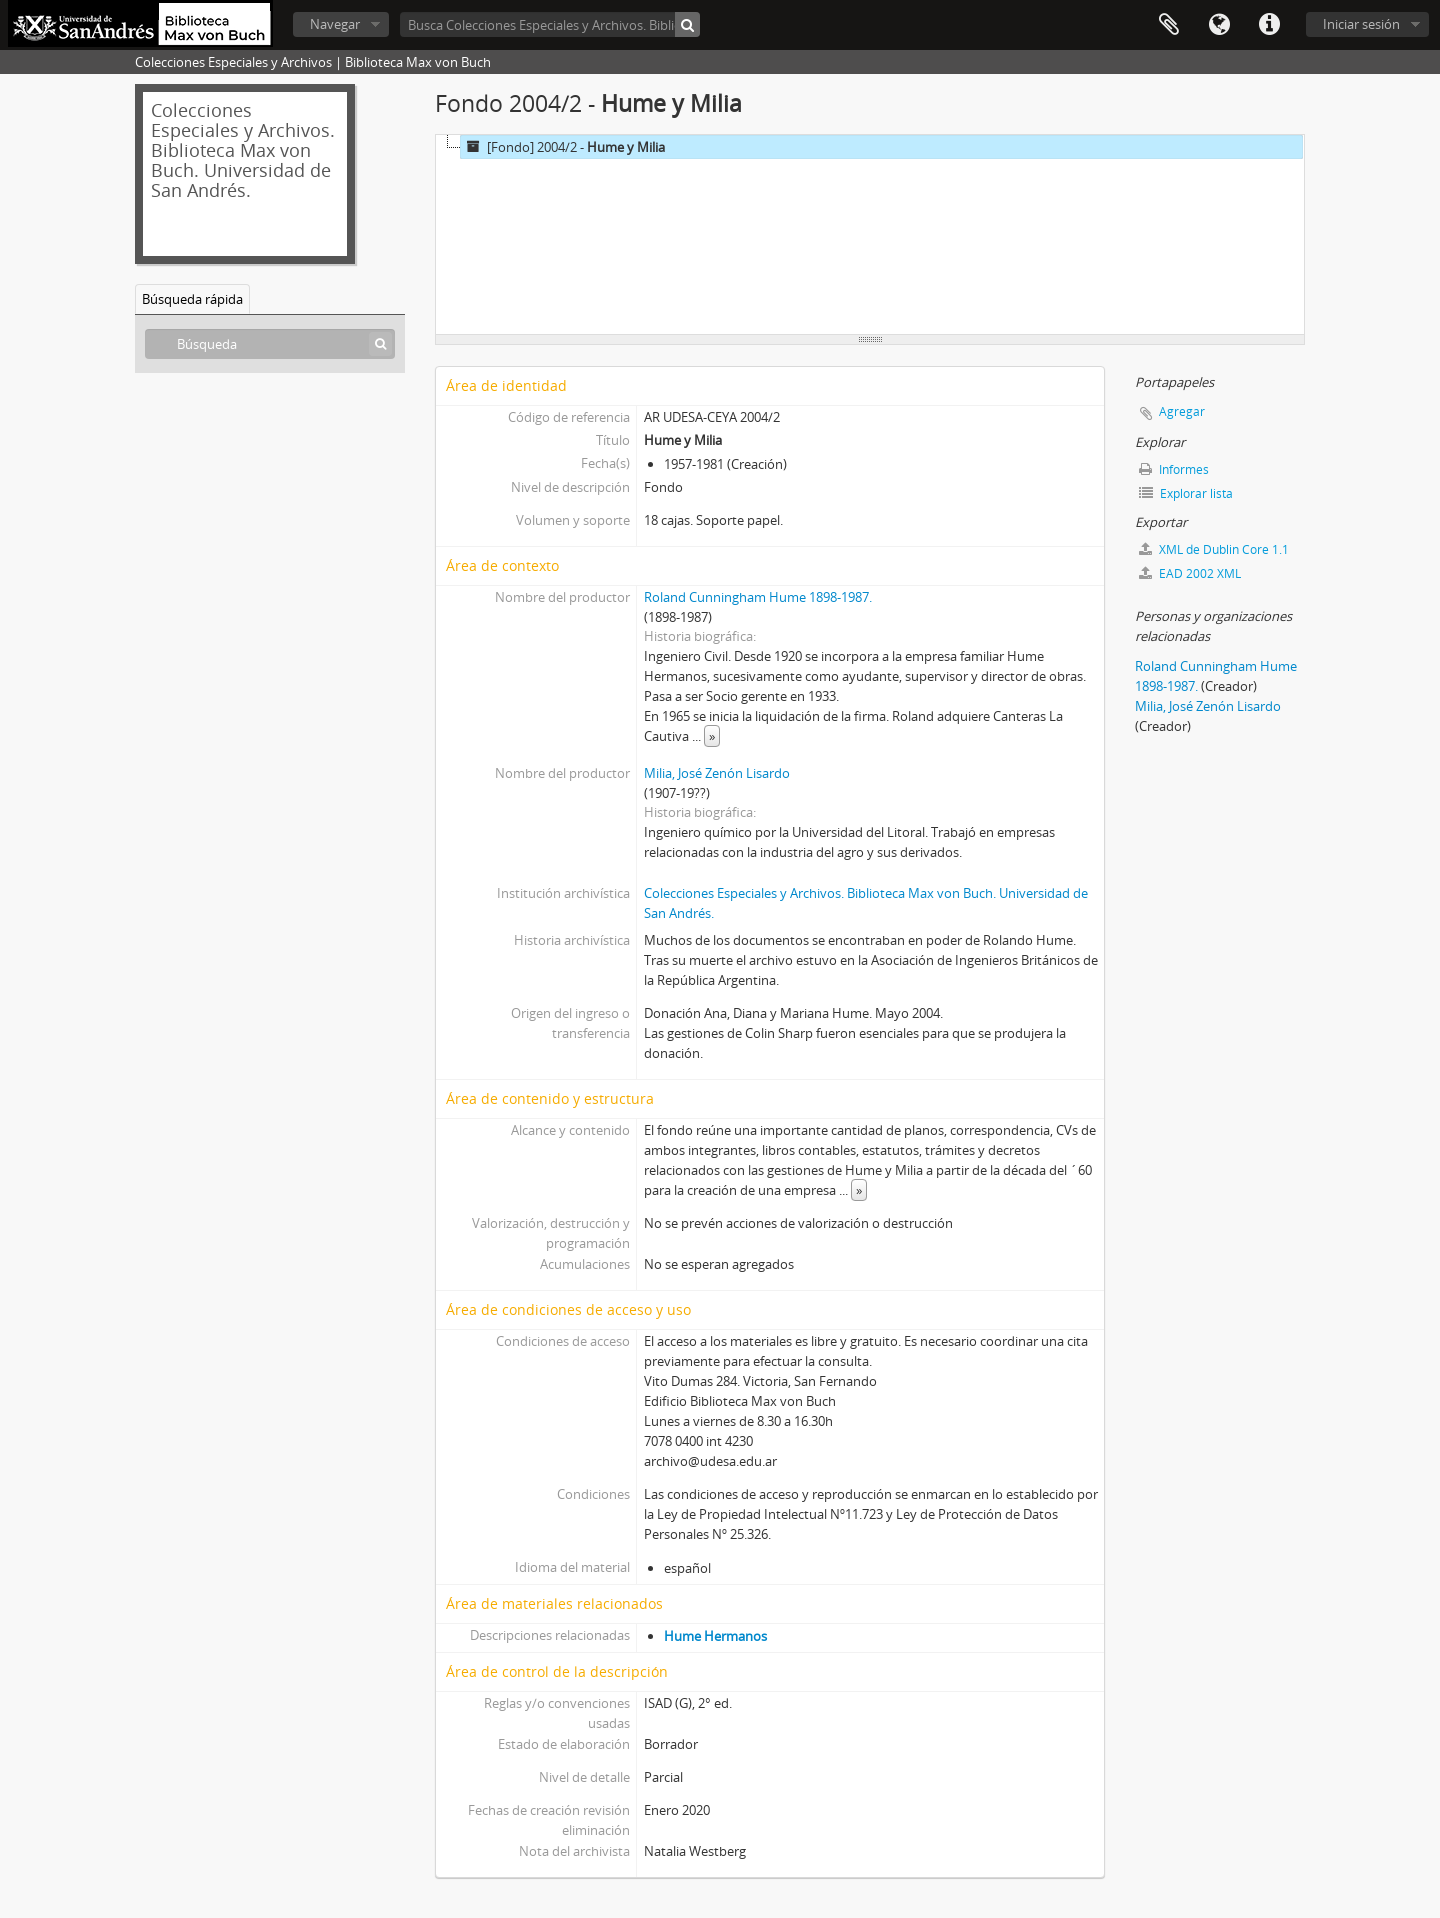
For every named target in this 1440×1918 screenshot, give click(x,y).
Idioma (1219, 25)
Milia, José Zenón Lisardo (717, 773)
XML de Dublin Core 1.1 (1214, 549)
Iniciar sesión (1361, 24)
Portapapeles (1169, 25)
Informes (1174, 469)
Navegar (335, 24)
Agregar (1182, 411)
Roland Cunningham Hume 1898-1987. (758, 597)
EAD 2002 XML (1190, 573)
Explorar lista (1186, 493)
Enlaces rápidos (1269, 25)
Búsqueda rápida (192, 299)
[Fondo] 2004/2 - (563, 147)
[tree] (870, 235)
